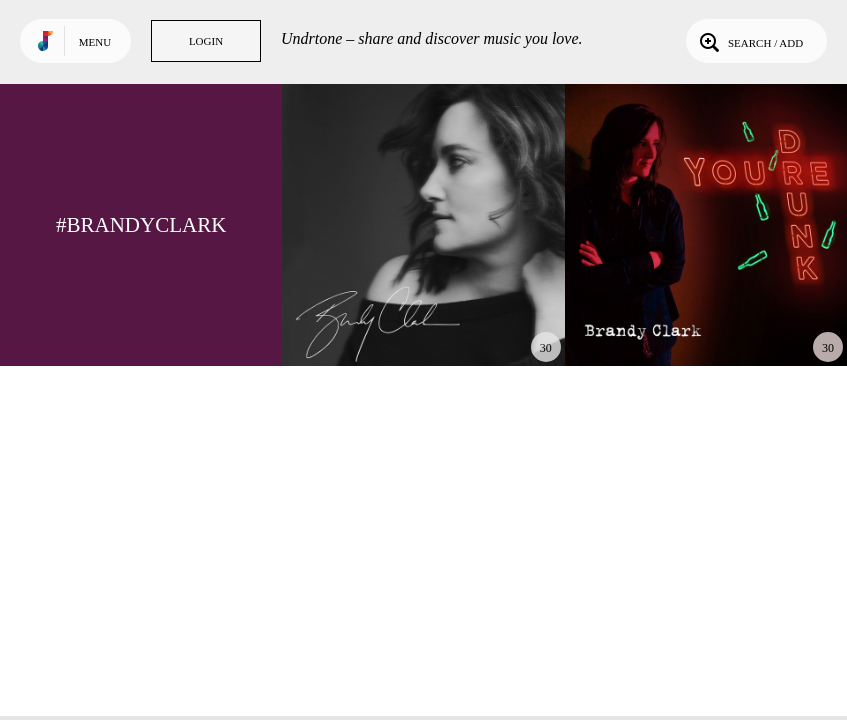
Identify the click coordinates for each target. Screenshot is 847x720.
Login (206, 41)
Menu (95, 42)
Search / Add (749, 41)
